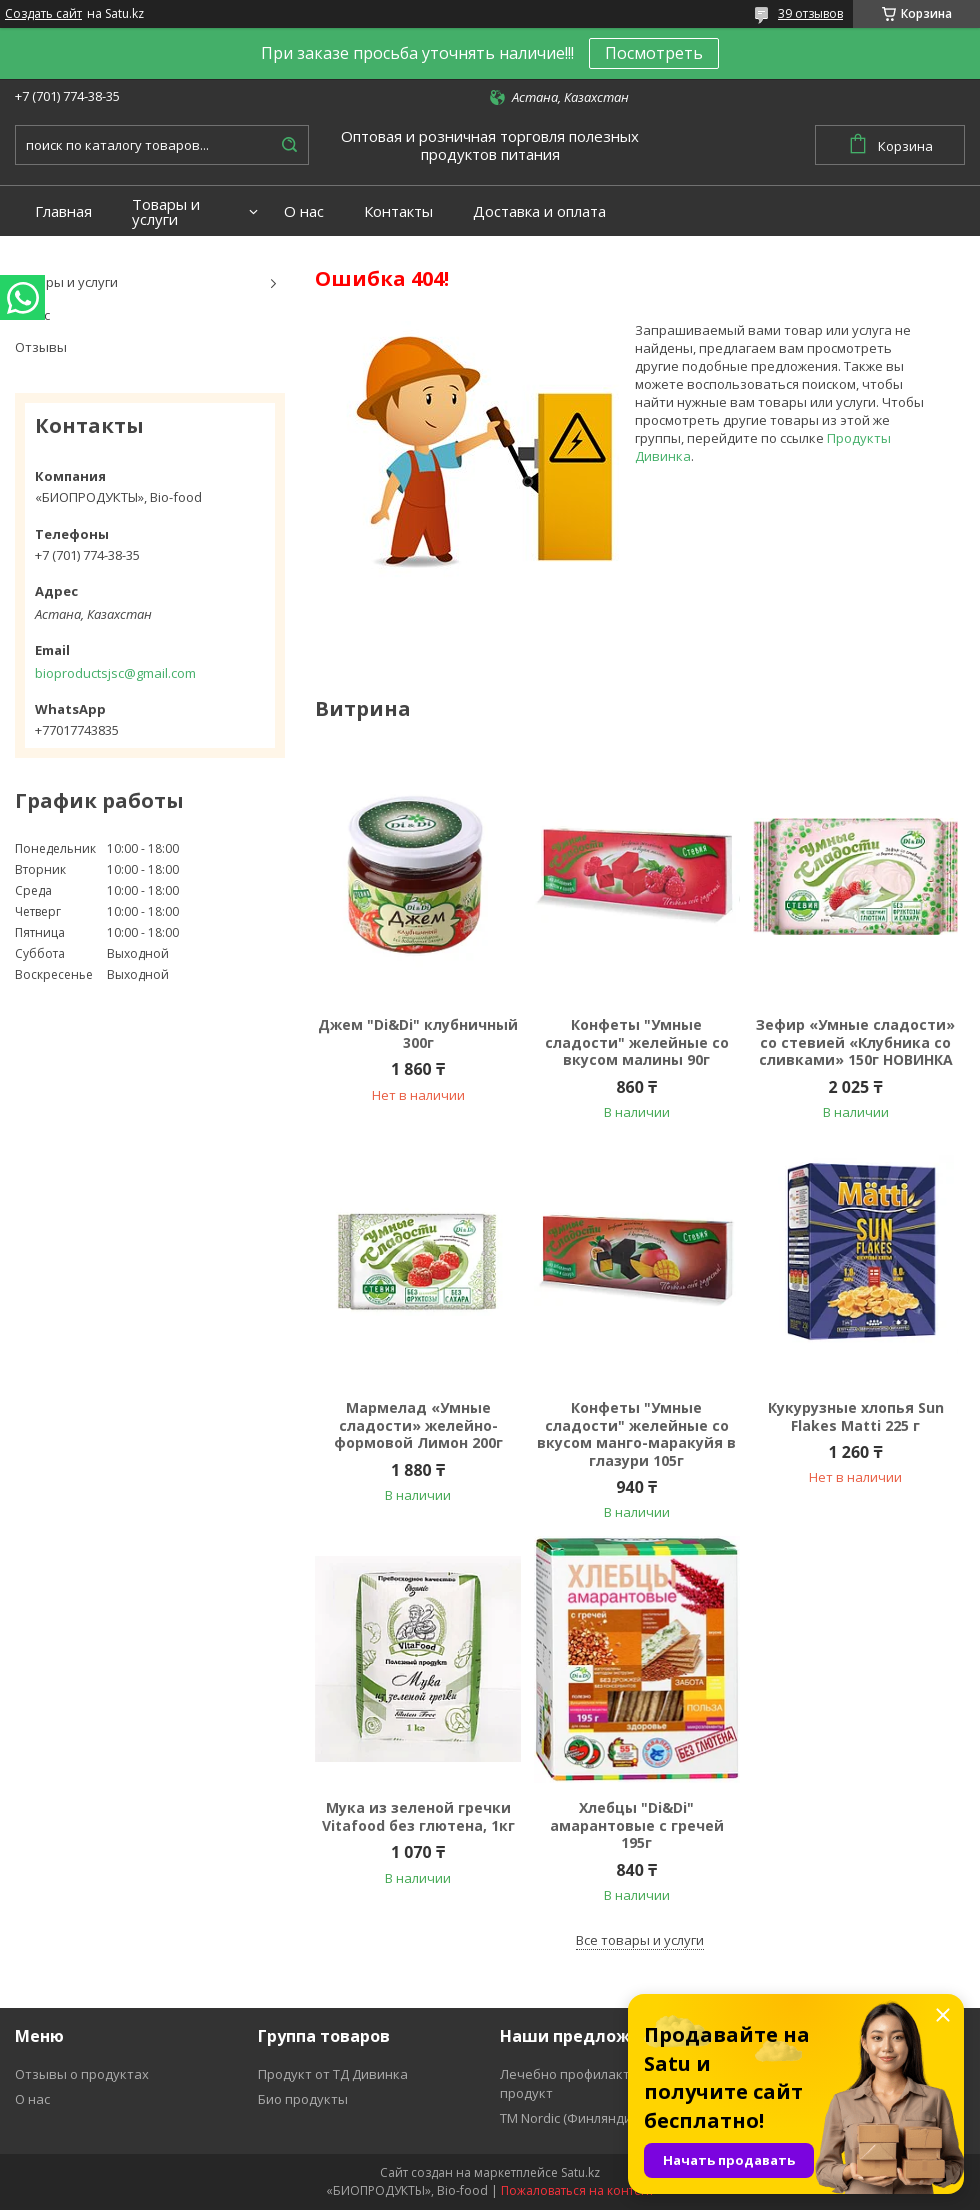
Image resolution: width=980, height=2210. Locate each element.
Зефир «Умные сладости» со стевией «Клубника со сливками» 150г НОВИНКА (855, 1042)
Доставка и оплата (539, 211)
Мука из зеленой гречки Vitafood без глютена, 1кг (418, 1816)
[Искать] (289, 145)
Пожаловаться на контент (577, 2190)
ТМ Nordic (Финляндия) (571, 2118)
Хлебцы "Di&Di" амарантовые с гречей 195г (637, 1825)
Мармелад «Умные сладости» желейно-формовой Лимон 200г (418, 1425)
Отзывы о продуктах (82, 2074)
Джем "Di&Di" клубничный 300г (418, 1033)
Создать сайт (43, 14)
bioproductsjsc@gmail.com (115, 673)
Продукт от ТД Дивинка (333, 2074)
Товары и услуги (166, 212)
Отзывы (41, 347)
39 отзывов (810, 13)
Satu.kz (580, 2172)
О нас (304, 211)
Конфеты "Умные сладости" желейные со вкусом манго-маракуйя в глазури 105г (636, 1434)
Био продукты (303, 2099)
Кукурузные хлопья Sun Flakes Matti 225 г (856, 1416)
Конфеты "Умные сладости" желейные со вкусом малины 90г (637, 1042)
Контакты (398, 211)
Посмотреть (654, 53)
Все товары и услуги (640, 1940)
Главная (63, 211)
